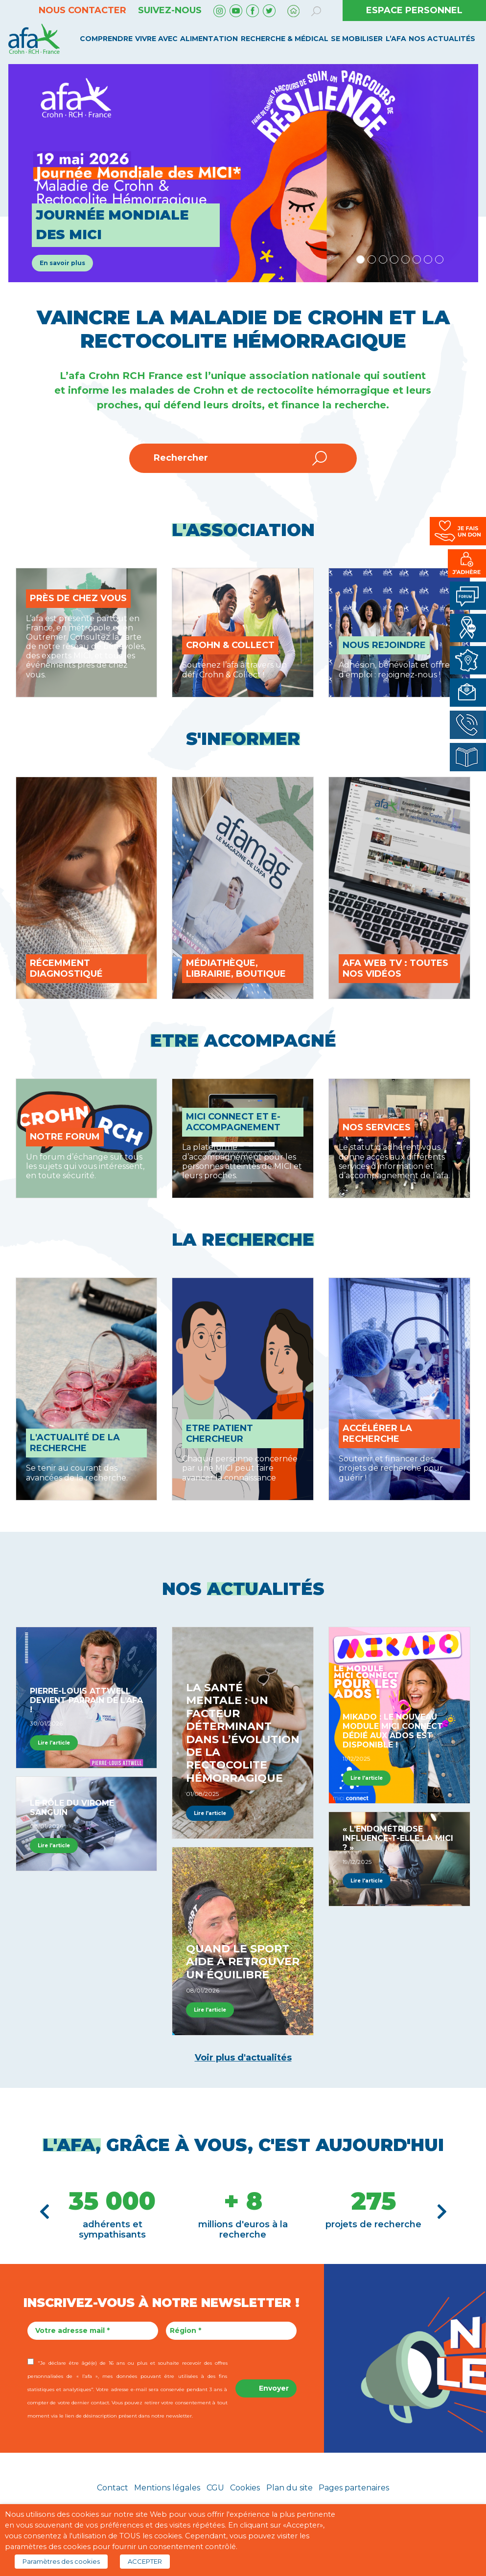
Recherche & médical (284, 38)
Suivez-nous (170, 10)
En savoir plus (62, 263)
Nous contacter (82, 10)
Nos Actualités (442, 38)
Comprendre (106, 38)
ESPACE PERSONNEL (414, 10)
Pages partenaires (354, 2487)
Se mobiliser (357, 38)
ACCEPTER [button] (145, 2561)
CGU (215, 2487)
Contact (112, 2487)
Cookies (245, 2487)
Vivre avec (156, 38)
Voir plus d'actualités (243, 2057)
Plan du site (289, 2487)
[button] (44, 2211)
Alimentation (209, 38)
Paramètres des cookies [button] (61, 2561)
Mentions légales (167, 2487)
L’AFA (396, 38)
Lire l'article (54, 1743)
